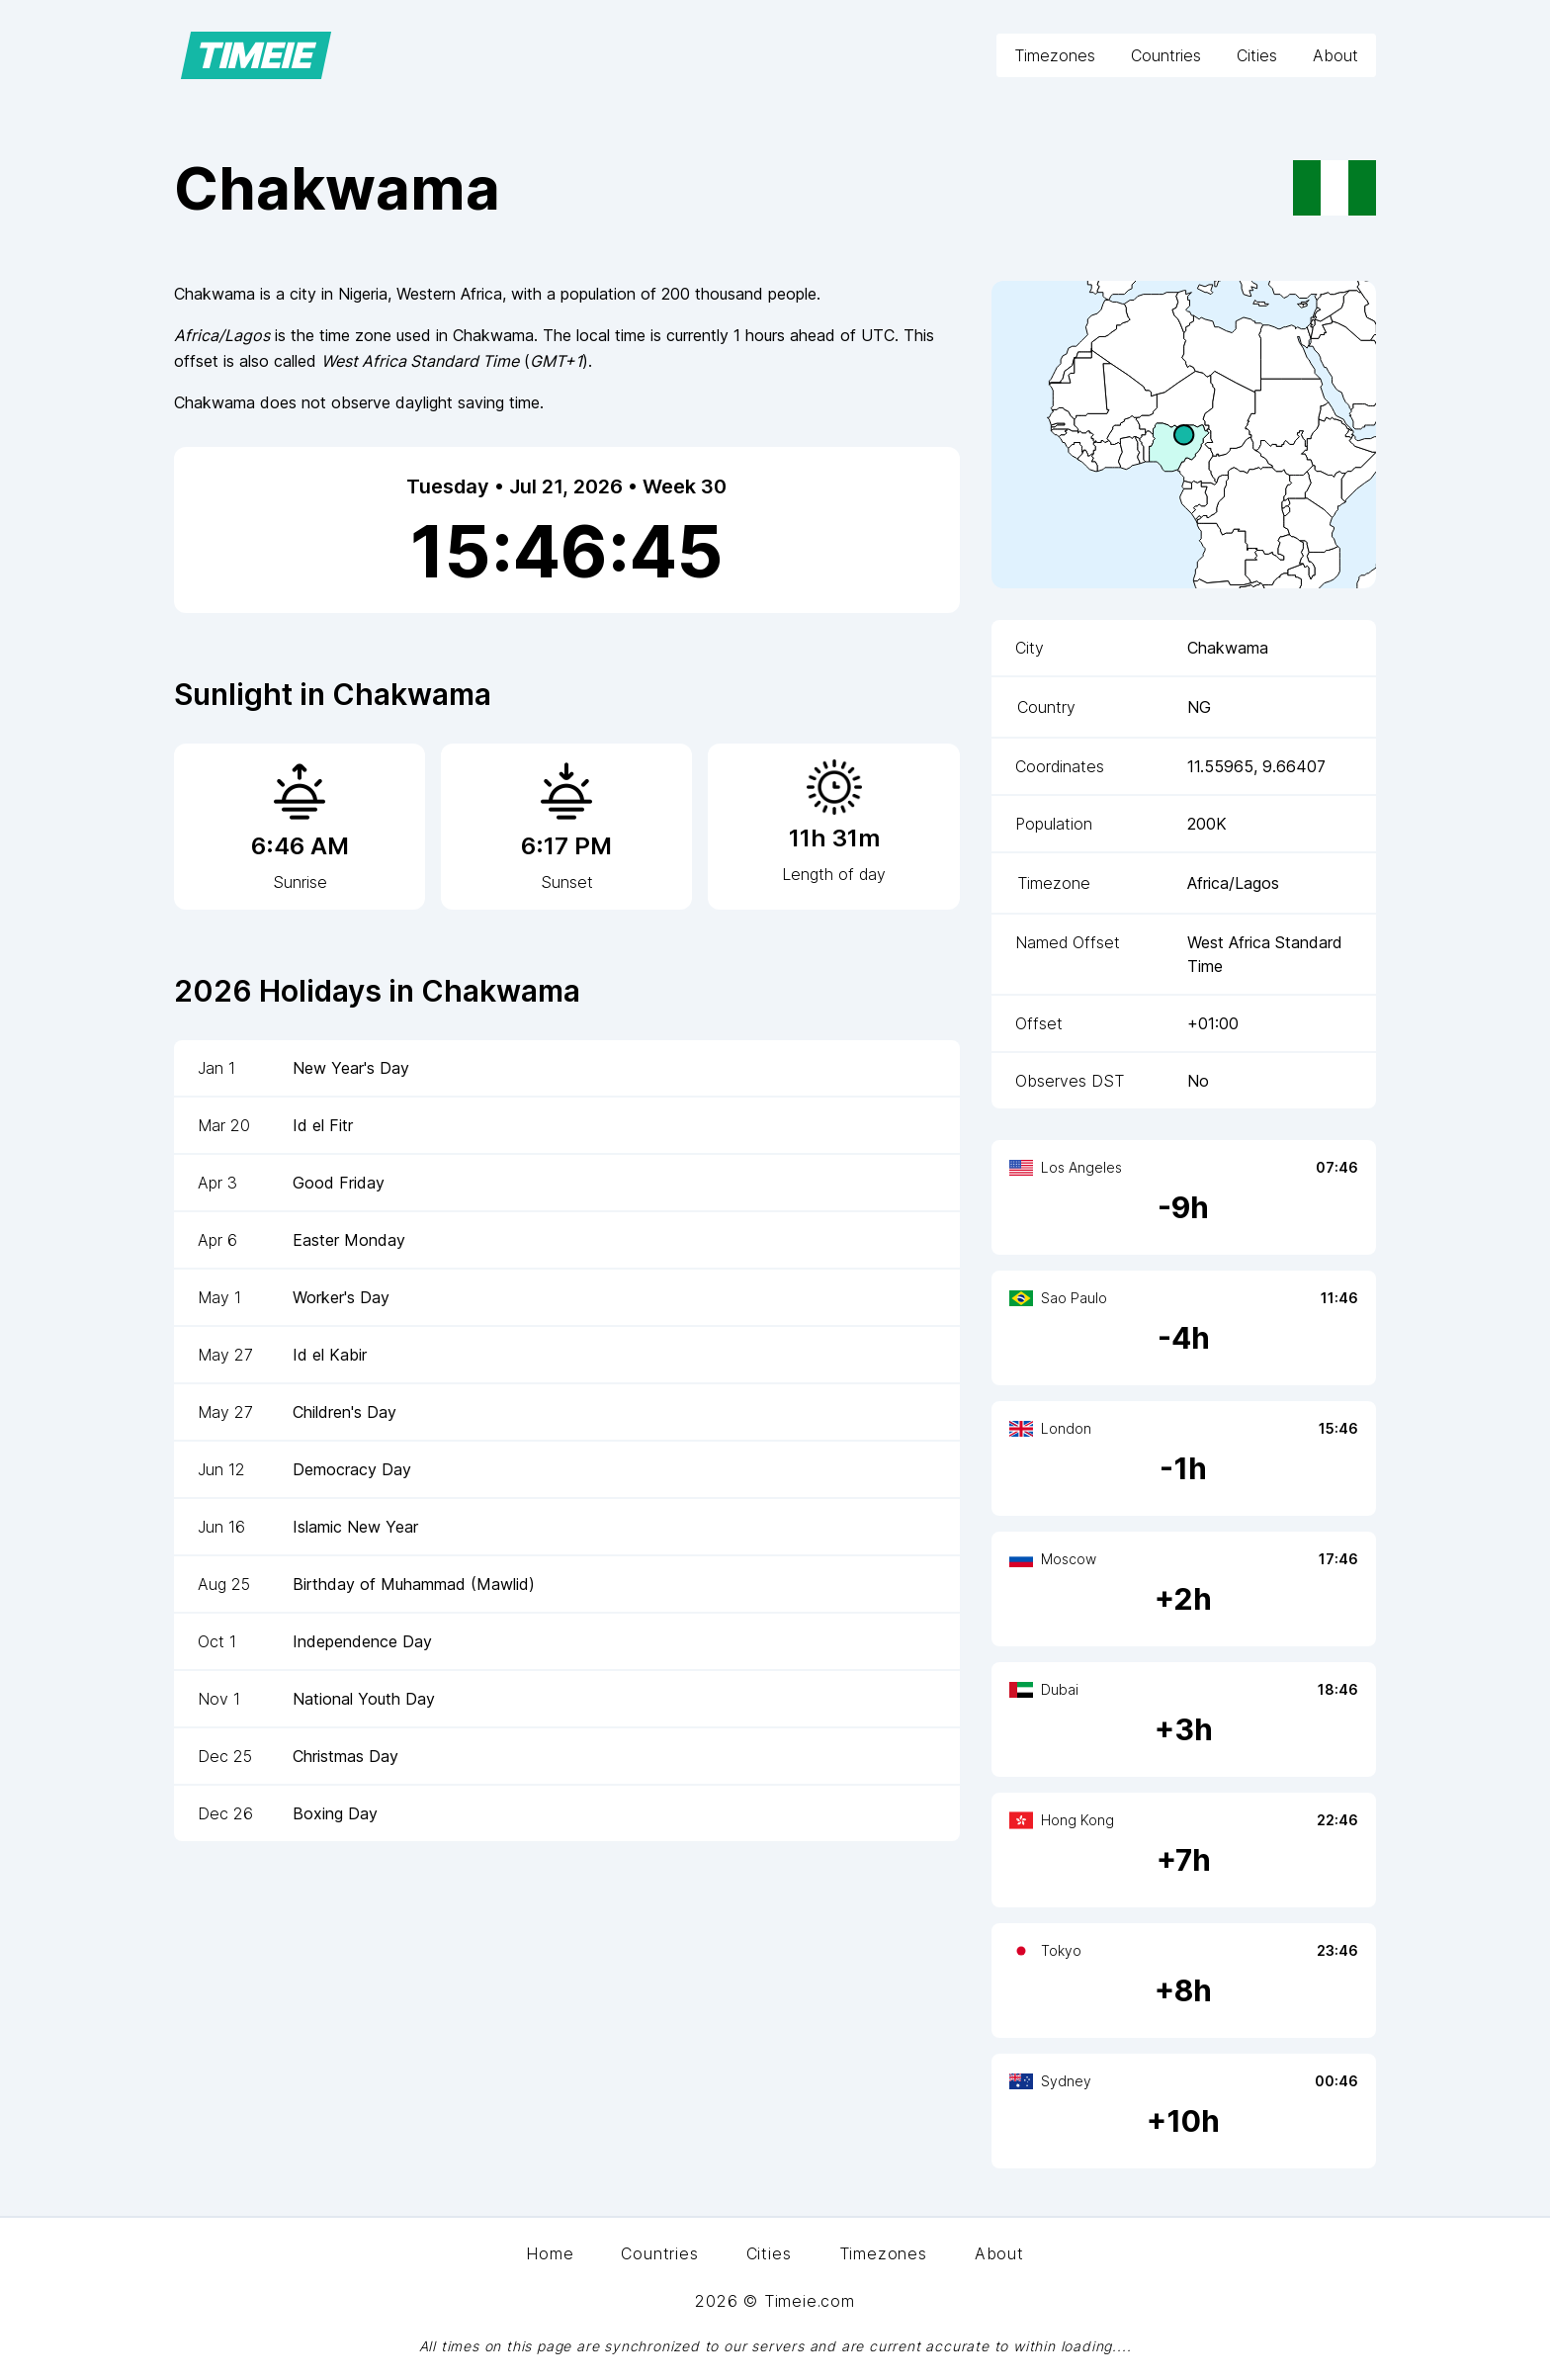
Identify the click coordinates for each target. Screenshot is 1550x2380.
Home (549, 2253)
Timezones (1054, 55)
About (1335, 55)
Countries (1166, 55)
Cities (1257, 55)
